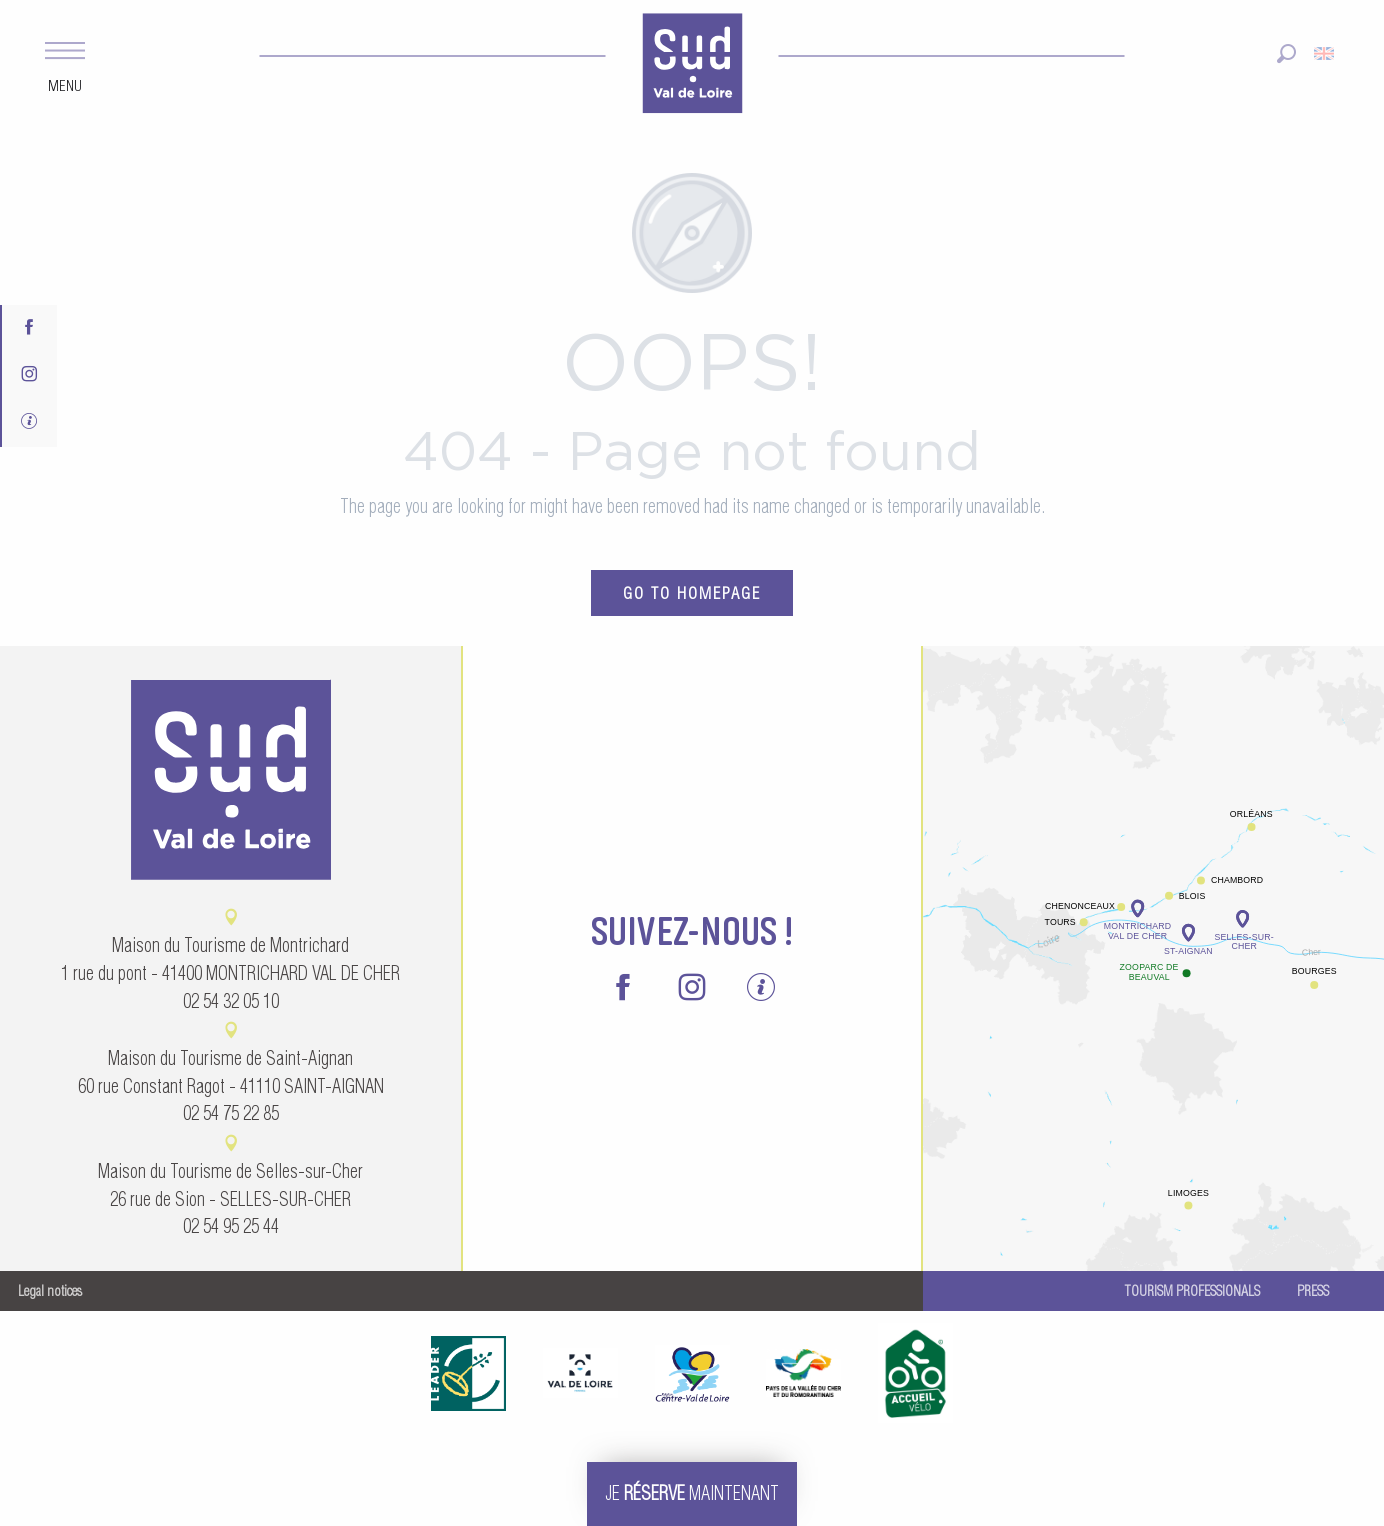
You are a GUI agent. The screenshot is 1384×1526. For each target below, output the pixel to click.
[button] (1286, 53)
